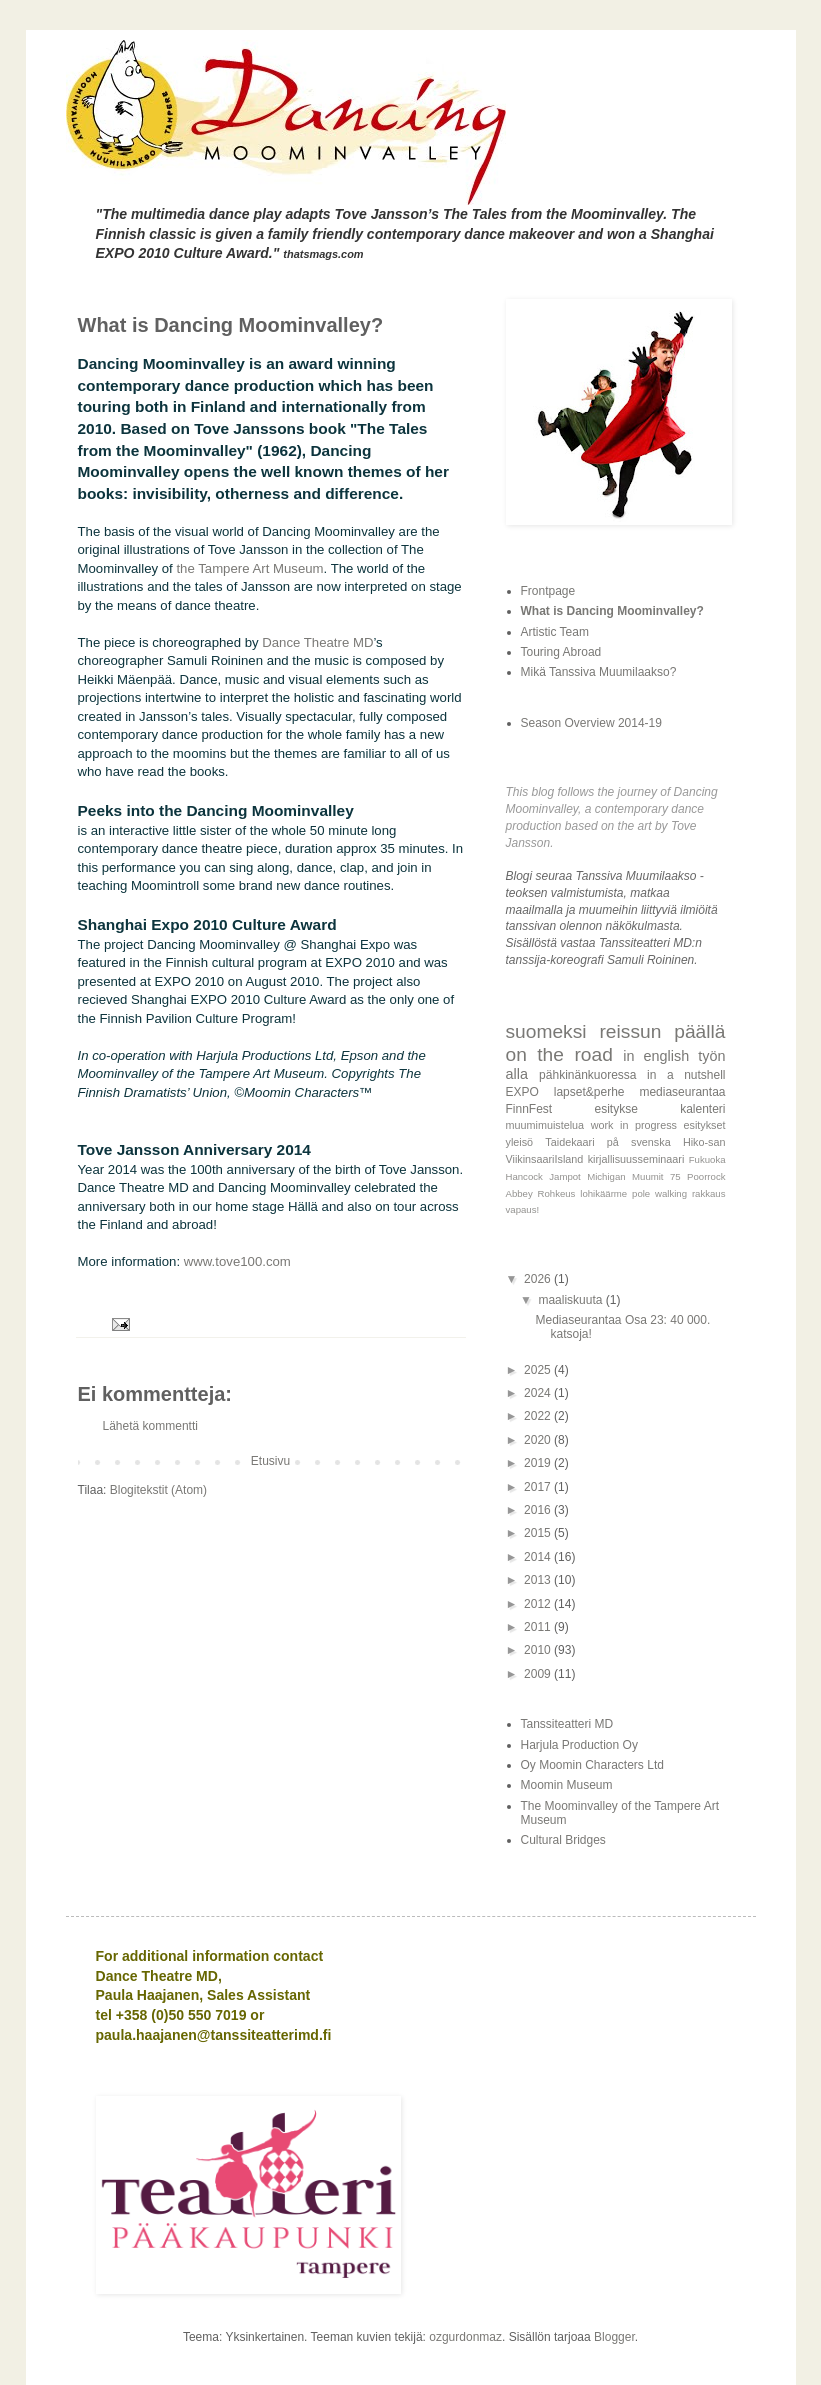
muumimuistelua (545, 1125)
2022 (539, 1416)
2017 (539, 1487)
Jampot (564, 1176)
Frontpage (548, 591)
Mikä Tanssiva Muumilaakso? (599, 672)
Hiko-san (704, 1142)
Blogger (614, 2337)
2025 (539, 1370)
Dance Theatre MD (317, 642)
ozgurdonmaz (465, 2337)
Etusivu (270, 1461)
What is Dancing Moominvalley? (612, 611)
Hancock (524, 1176)
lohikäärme (603, 1193)
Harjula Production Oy (579, 1745)
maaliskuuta (571, 1300)
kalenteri (702, 1109)
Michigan (606, 1176)
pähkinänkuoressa (587, 1075)
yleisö (520, 1142)
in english (656, 1056)
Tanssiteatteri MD (567, 1724)
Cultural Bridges (563, 1840)
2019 (539, 1463)
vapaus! (523, 1209)
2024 (539, 1393)
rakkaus (709, 1193)
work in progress (634, 1125)
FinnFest (529, 1109)
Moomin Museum (567, 1785)
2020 (539, 1440)
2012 (539, 1604)
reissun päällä (662, 1031)
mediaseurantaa (682, 1092)
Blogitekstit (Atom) (158, 1490)
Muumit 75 (656, 1176)
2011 (539, 1627)
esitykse (615, 1109)
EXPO (522, 1092)
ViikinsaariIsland (545, 1159)
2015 (539, 1533)
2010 (539, 1650)
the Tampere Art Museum (249, 568)
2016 (539, 1510)
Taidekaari (569, 1142)
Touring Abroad (561, 652)
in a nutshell (686, 1075)
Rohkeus (557, 1193)
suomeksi (546, 1031)
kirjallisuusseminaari (636, 1159)
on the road (559, 1054)
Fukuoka (707, 1159)
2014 (539, 1557)
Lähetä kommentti (150, 1426)
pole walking (659, 1193)
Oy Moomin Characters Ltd (592, 1765)
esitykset (705, 1125)
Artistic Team (555, 632)
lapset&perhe (589, 1092)
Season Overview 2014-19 (591, 723)
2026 (539, 1279)
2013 (539, 1580)
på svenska (639, 1142)
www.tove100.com (237, 1261)
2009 (539, 1674)
